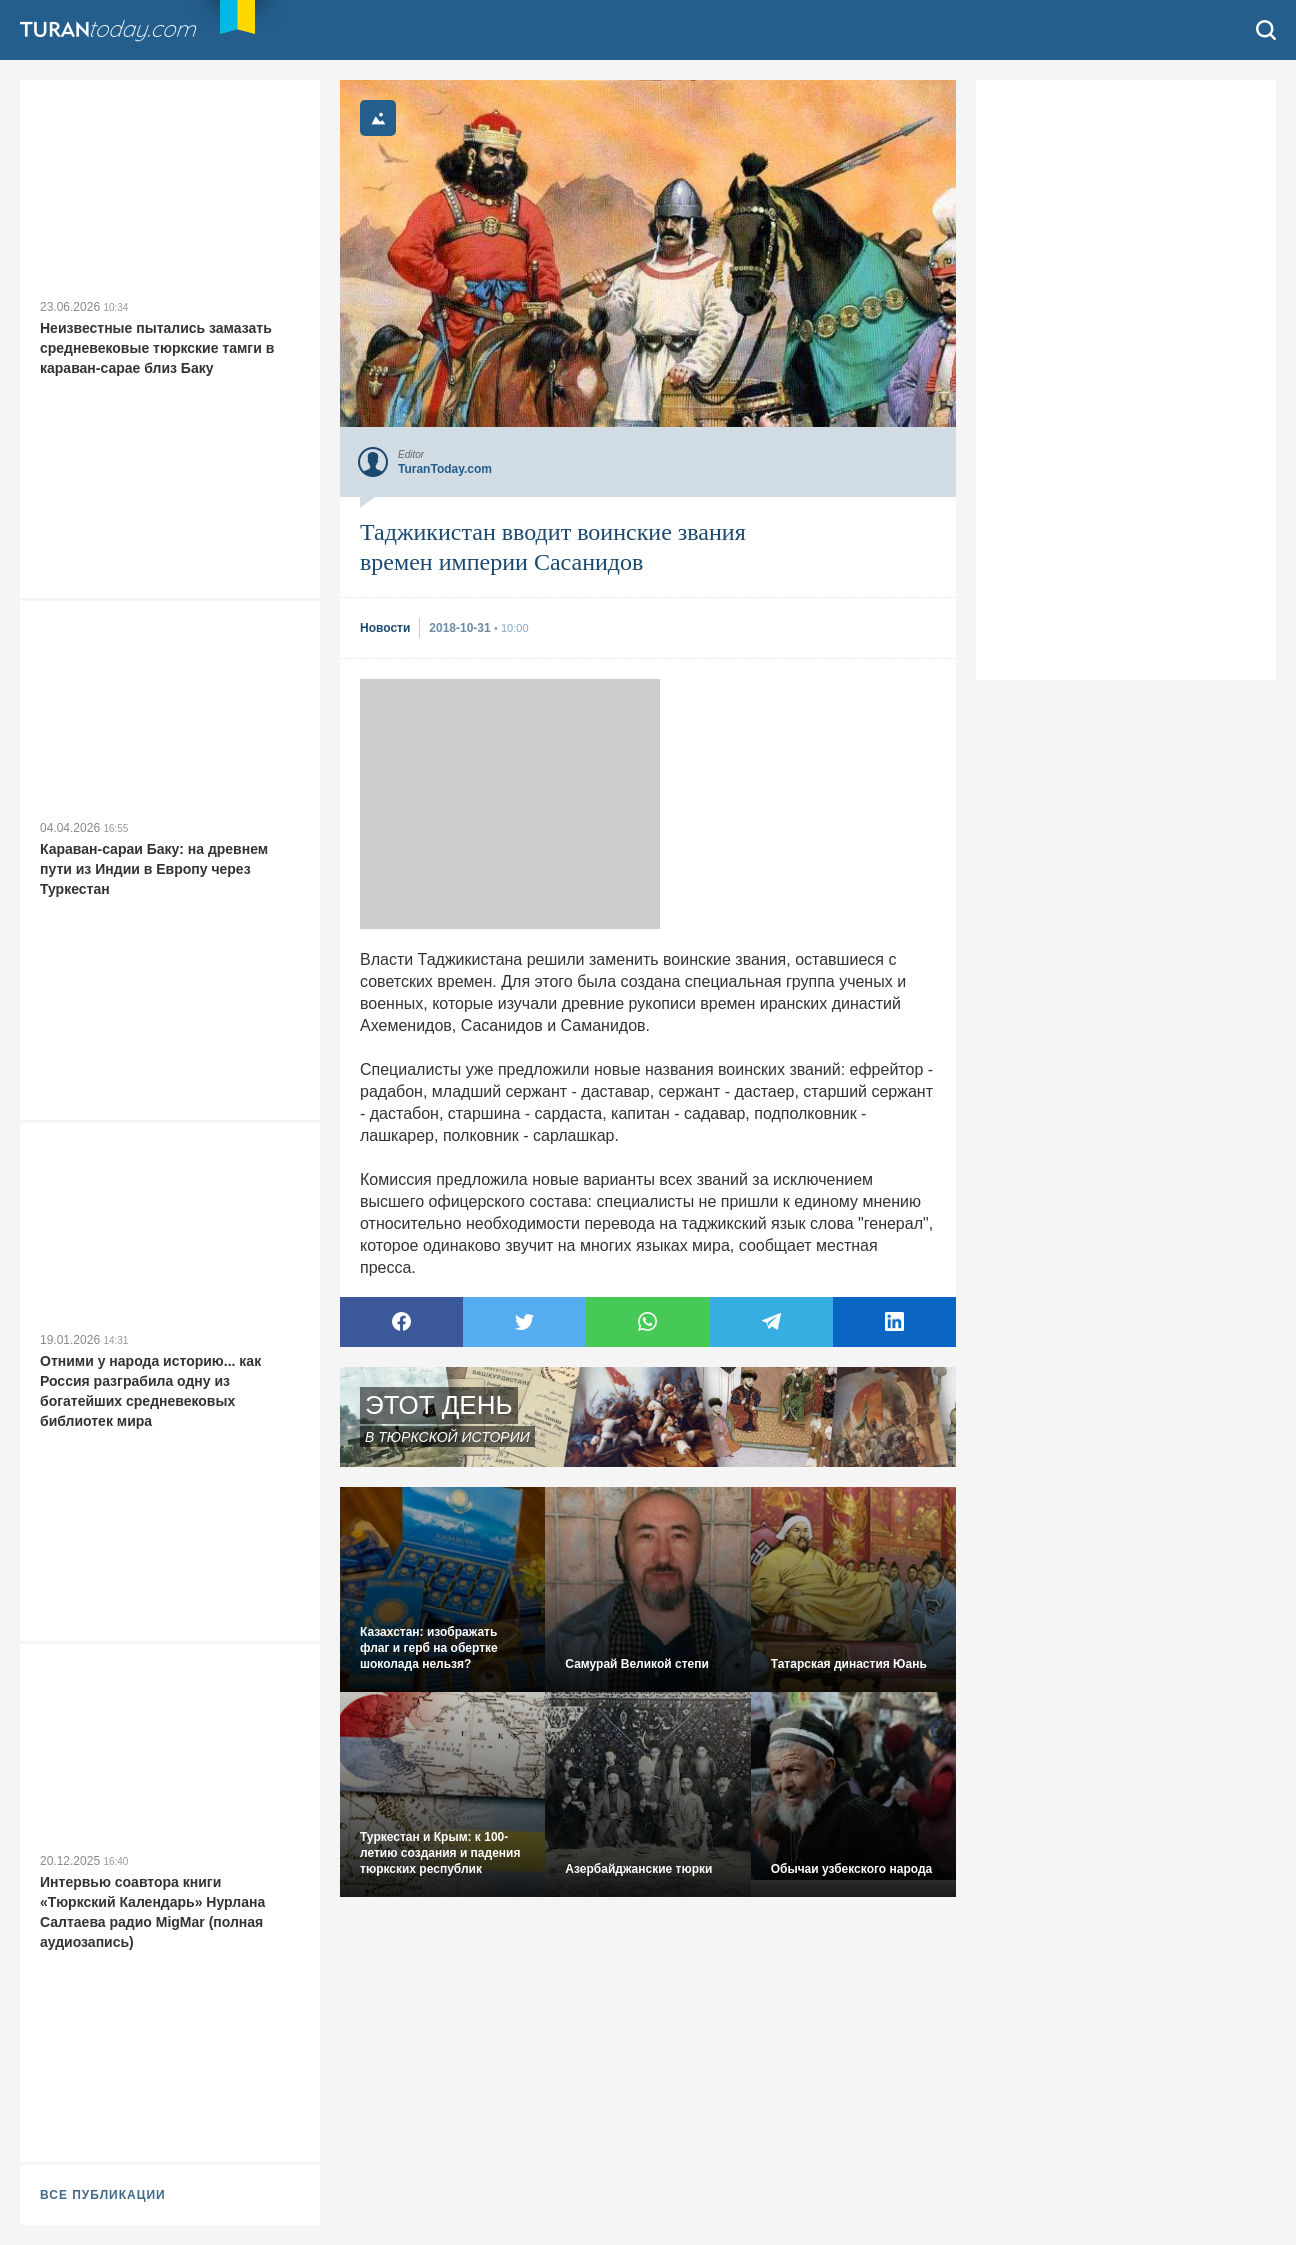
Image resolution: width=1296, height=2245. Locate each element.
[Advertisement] (510, 804)
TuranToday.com (110, 30)
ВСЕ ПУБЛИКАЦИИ (103, 2195)
